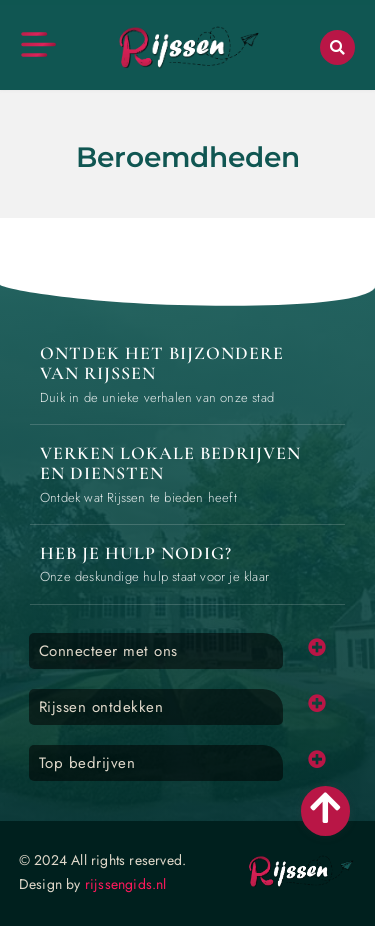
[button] (337, 47)
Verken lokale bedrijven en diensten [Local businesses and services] (170, 463)
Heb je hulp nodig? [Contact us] (136, 553)
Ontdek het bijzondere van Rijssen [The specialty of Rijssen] (162, 363)
